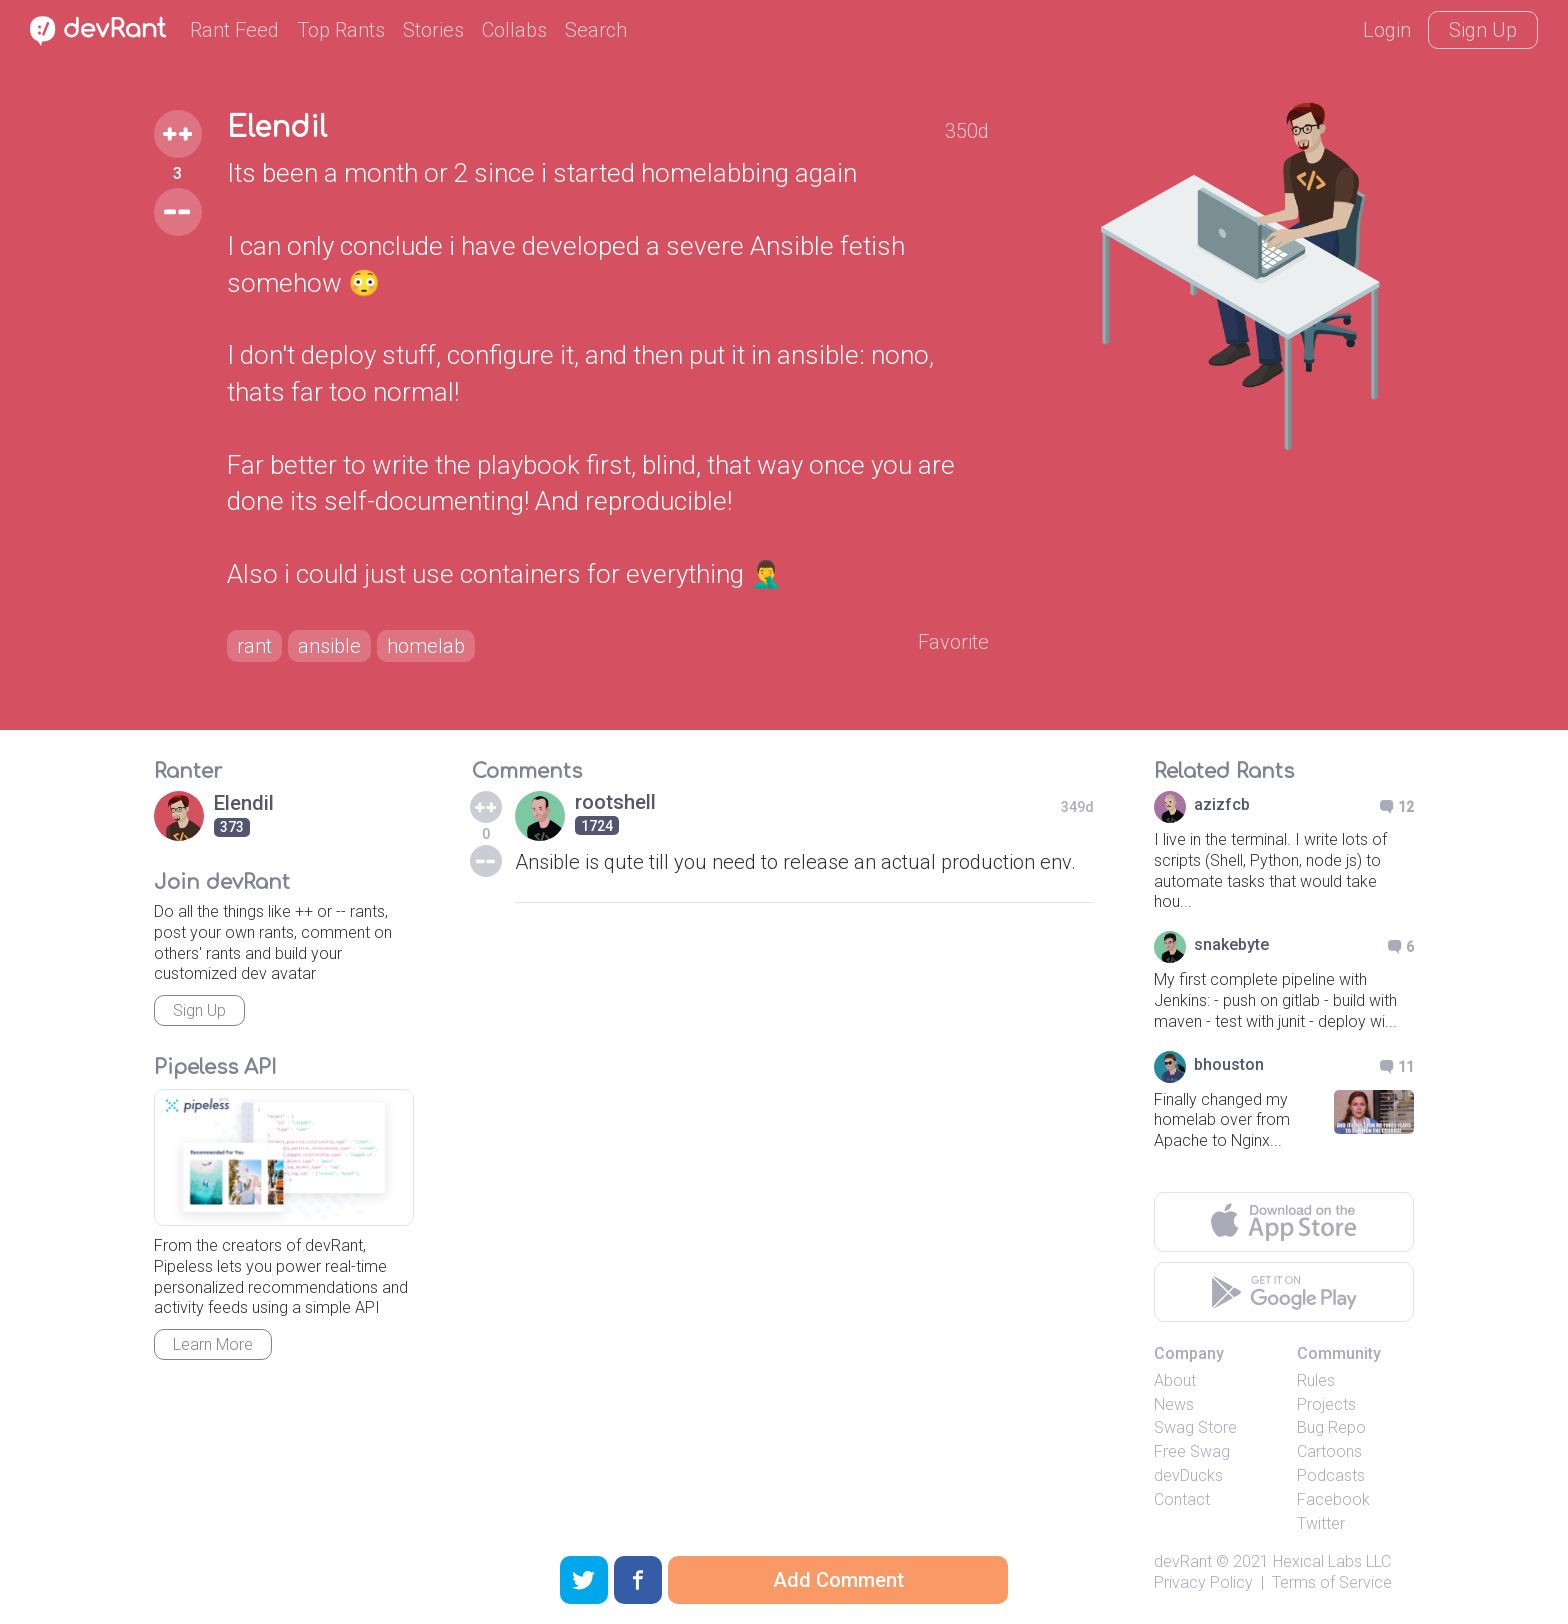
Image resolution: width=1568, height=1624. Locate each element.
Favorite (953, 642)
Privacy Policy (1203, 1582)
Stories (433, 30)
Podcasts (1331, 1475)
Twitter (1321, 1523)
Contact (1182, 1499)
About (1175, 1380)
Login (1387, 30)
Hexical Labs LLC (1332, 1561)
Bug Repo (1331, 1427)
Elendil (277, 128)
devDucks (1188, 1475)
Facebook (1333, 1499)
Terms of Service (1332, 1582)
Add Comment (838, 1580)
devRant (1183, 1561)
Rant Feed (234, 30)
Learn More (213, 1344)
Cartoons (1329, 1451)
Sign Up (1483, 30)
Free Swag (1192, 1451)
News (1174, 1404)
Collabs (514, 30)
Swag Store (1195, 1427)
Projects (1326, 1404)
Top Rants (341, 30)
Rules (1316, 1380)
